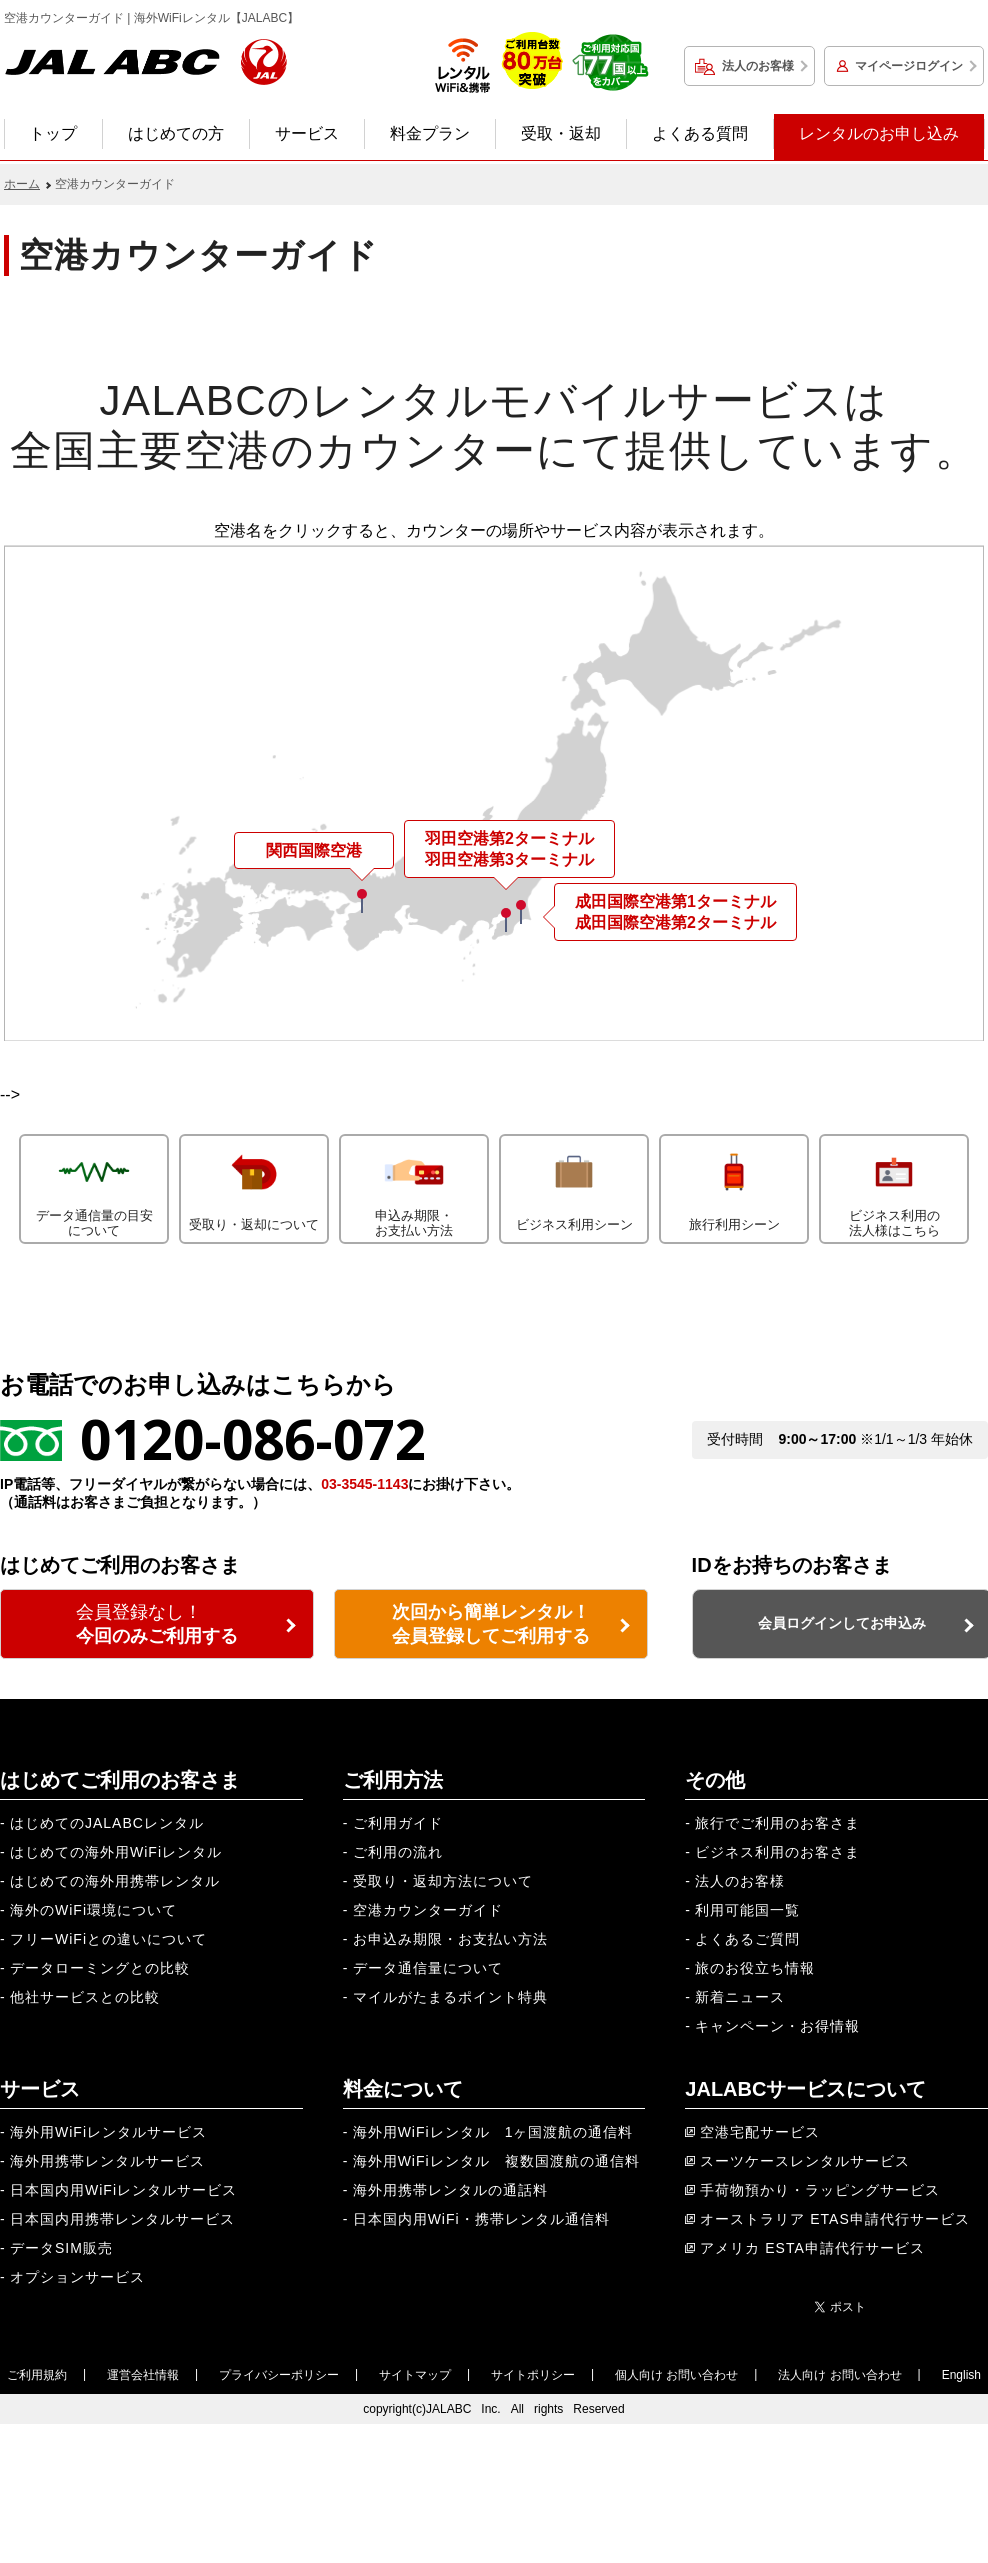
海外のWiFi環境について (93, 1910)
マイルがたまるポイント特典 (450, 1997)
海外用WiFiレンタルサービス (108, 2132)
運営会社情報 (143, 2375)
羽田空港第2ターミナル (509, 838)
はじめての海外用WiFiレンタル (116, 1852)
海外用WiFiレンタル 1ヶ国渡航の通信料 (493, 2132)
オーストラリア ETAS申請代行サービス (834, 2219)
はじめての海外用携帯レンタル (115, 1881)
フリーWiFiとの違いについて (108, 1939)
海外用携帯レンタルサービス (107, 2161)
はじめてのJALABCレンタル (107, 1823)
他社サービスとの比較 (85, 1997)
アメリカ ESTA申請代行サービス (812, 2248)
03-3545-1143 (364, 1484)
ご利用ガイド (398, 1823)
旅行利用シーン (734, 1183)
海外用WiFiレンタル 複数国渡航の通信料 (496, 2161)
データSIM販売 (61, 2248)
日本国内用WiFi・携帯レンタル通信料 (481, 2219)
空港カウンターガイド (428, 1910)
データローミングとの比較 (100, 1968)
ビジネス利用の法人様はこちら (894, 1187)
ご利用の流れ (398, 1852)
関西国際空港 (314, 850)
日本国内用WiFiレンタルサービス (123, 2190)
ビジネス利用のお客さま (777, 1852)
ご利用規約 (37, 2375)
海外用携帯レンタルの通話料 (450, 2190)
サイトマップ (415, 2375)
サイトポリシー (533, 2375)
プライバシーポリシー (279, 2375)
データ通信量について (428, 1968)
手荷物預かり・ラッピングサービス (820, 2190)
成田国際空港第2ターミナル (675, 922)
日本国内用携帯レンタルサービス (122, 2219)
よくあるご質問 (747, 1939)
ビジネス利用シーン (574, 1183)
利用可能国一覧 (747, 1910)
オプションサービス (77, 2277)
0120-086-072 (253, 1438)
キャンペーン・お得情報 (777, 2026)
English (961, 2375)
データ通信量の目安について (94, 1187)
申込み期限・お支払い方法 (414, 1187)
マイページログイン (909, 66)
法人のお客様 (758, 66)
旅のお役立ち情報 (755, 1968)
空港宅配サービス (760, 2132)
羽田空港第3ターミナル (509, 859)
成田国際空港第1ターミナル (675, 901)
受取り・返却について (254, 1183)
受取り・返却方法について (443, 1881)
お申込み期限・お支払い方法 (450, 1939)
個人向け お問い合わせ (676, 2375)
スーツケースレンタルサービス (805, 2161)
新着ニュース (740, 1997)
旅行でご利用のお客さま (777, 1823)
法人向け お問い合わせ (839, 2375)
